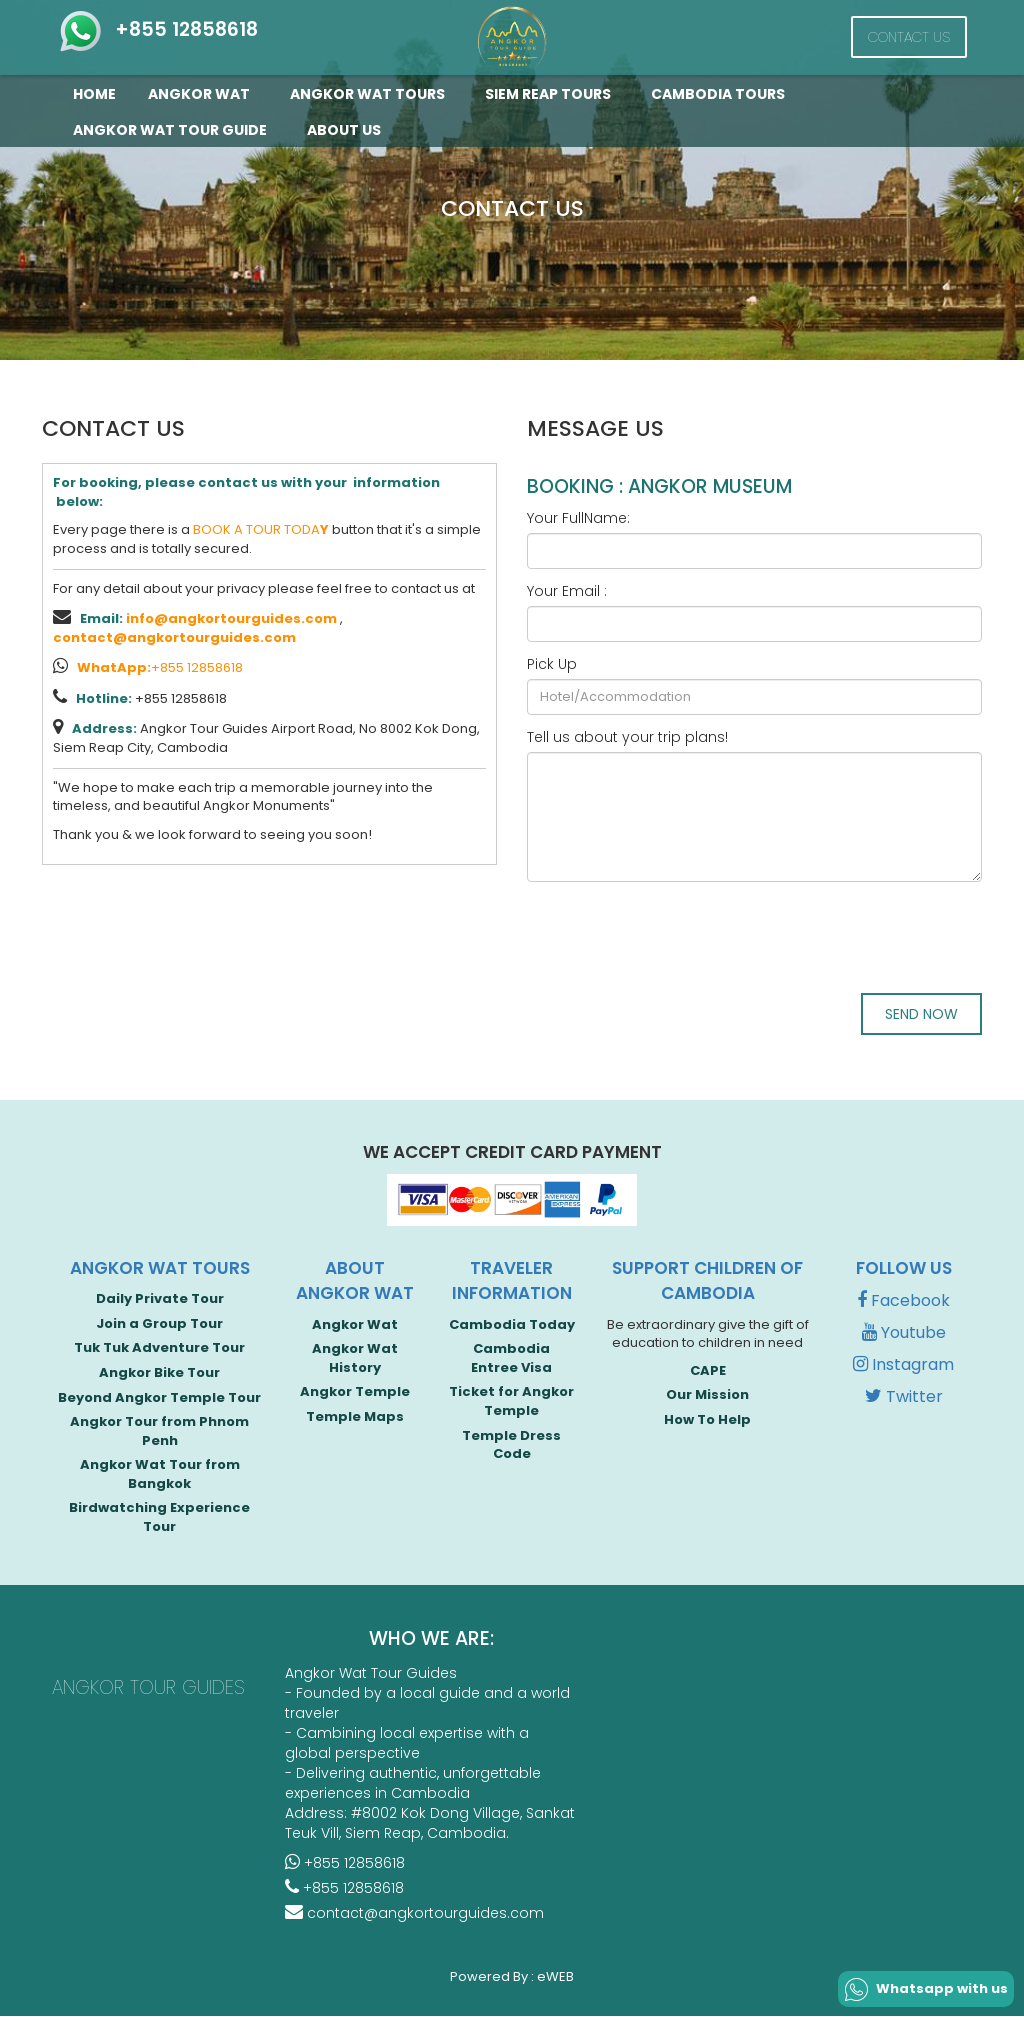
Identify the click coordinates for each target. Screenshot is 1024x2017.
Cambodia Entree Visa (511, 1360)
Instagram (903, 1366)
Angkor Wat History (355, 1360)
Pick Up (552, 664)
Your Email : (567, 591)
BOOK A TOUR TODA (261, 529)
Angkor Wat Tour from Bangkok (160, 1476)
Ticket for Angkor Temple (511, 1403)
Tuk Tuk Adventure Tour (159, 1349)
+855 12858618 (157, 29)
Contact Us (909, 37)
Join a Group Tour (159, 1325)
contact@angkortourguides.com (174, 637)
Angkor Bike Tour (159, 1374)
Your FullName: (578, 518)
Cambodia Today (512, 1326)
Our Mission (707, 1396)
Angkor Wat (203, 94)
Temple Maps (355, 1418)
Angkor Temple (355, 1393)
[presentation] (679, 936)
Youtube (904, 1334)
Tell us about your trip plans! (627, 737)
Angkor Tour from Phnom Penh (159, 1433)
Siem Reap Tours (552, 94)
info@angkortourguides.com (231, 618)
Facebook (903, 1302)
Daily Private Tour (160, 1300)
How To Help (707, 1421)
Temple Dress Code (511, 1447)
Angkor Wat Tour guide (174, 130)
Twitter (904, 1398)
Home (94, 94)
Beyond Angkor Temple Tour (159, 1398)
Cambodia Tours (722, 94)
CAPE (708, 1372)
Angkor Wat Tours (371, 94)
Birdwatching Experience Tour (159, 1519)
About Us (344, 130)
